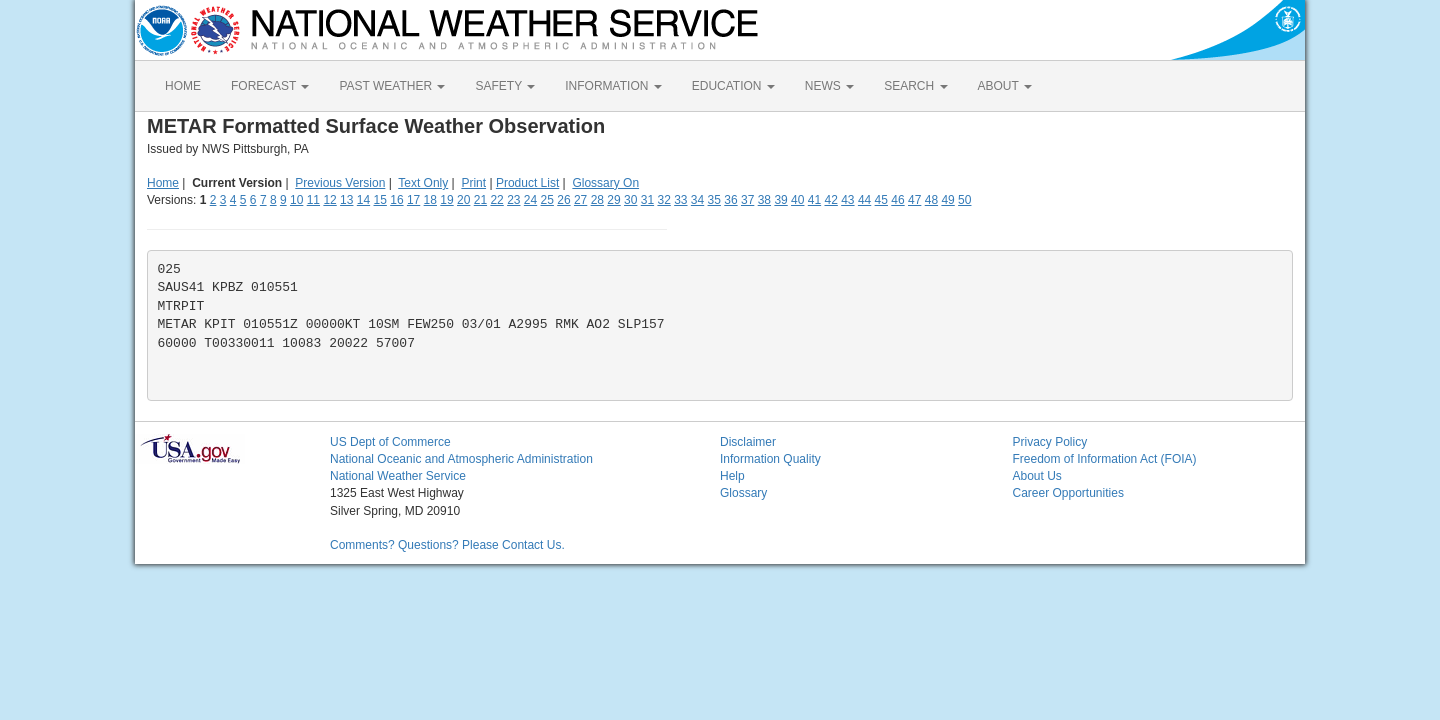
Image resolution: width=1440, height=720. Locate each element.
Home (163, 183)
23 (513, 200)
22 (496, 200)
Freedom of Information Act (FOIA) (1105, 459)
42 (830, 200)
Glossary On (605, 183)
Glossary (743, 493)
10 (296, 200)
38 (764, 200)
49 (947, 200)
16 (396, 200)
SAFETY (505, 86)
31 (647, 200)
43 (847, 200)
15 (380, 200)
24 (530, 200)
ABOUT (1005, 86)
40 (797, 200)
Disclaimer (748, 442)
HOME (183, 86)
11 (313, 200)
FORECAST (270, 86)
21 (480, 200)
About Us (1037, 476)
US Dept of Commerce (390, 442)
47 (914, 200)
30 (630, 200)
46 (897, 200)
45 (881, 200)
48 (931, 200)
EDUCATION (733, 86)
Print (473, 183)
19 (446, 200)
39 (780, 200)
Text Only (423, 183)
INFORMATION (613, 86)
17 (413, 200)
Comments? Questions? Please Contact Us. (447, 545)
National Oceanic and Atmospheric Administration (461, 459)
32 (663, 200)
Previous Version (340, 183)
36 (730, 200)
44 (864, 200)
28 (597, 200)
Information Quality (770, 459)
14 (363, 200)
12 (329, 200)
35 (714, 200)
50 (964, 200)
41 (814, 200)
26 (563, 200)
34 (697, 200)
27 (580, 200)
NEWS (829, 86)
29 (613, 200)
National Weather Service (398, 476)
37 (747, 200)
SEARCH (915, 86)
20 (463, 200)
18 (430, 200)
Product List (527, 183)
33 (680, 200)
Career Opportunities (1068, 493)
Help (732, 476)
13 (346, 200)
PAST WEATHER (392, 86)
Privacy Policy (1050, 442)
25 (547, 200)
